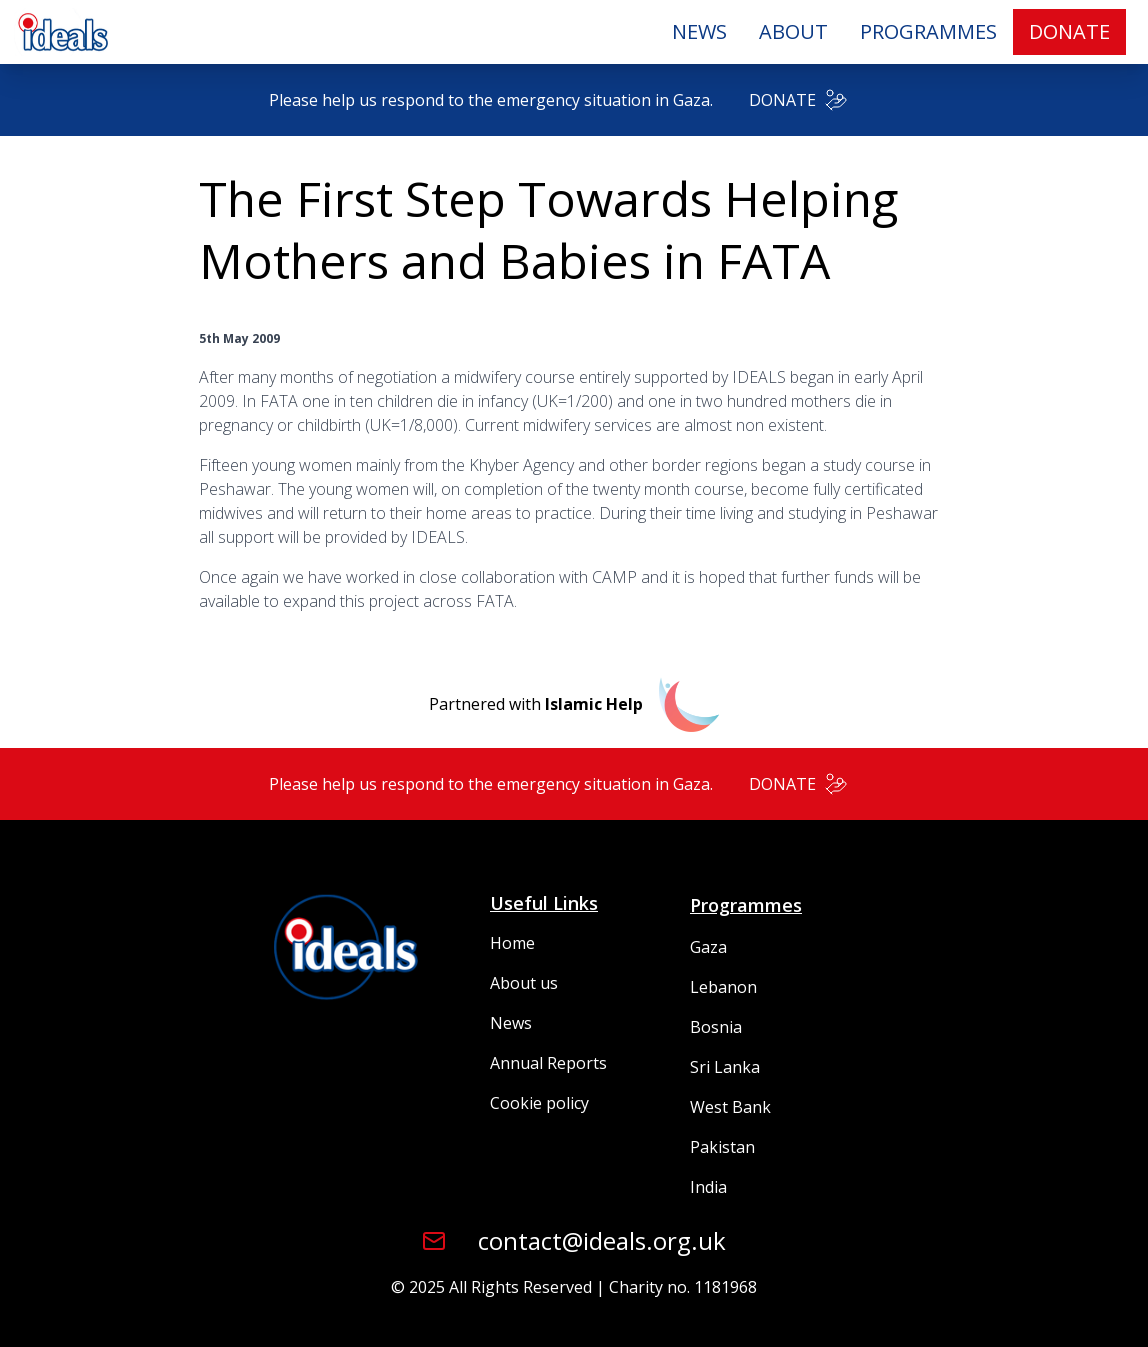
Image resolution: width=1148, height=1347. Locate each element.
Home (512, 943)
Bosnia (716, 1027)
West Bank (730, 1107)
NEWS (699, 31)
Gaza (708, 947)
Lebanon (723, 987)
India (708, 1187)
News (511, 1023)
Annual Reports (548, 1063)
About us (524, 983)
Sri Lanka (725, 1067)
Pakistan (722, 1147)
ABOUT (793, 31)
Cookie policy (539, 1103)
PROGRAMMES (928, 31)
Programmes (746, 905)
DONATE (1069, 31)
